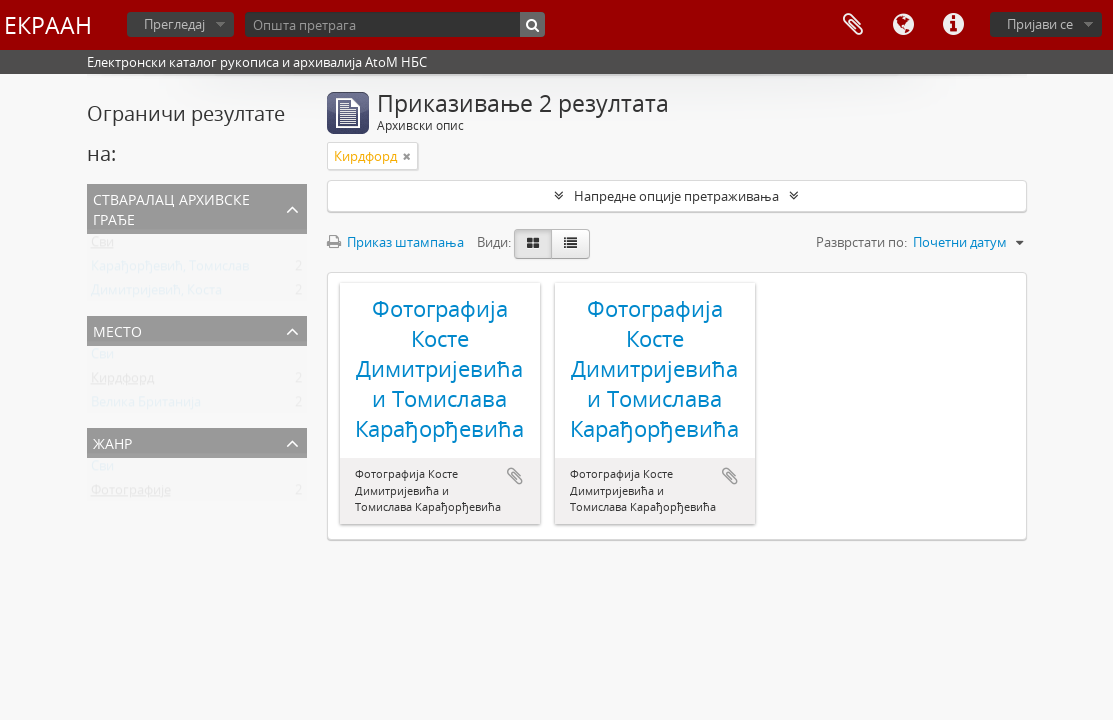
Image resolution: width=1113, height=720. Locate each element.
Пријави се (1040, 24)
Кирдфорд (122, 382)
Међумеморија (853, 25)
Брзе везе (953, 25)
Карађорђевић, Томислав (170, 270)
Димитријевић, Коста (156, 294)
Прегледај (174, 24)
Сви (102, 246)
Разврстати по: (861, 242)
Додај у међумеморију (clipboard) (515, 476)
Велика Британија (146, 406)
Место (117, 329)
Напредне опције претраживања (676, 196)
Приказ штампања (395, 242)
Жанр (112, 441)
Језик (903, 25)
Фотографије (131, 494)
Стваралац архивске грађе (171, 207)
